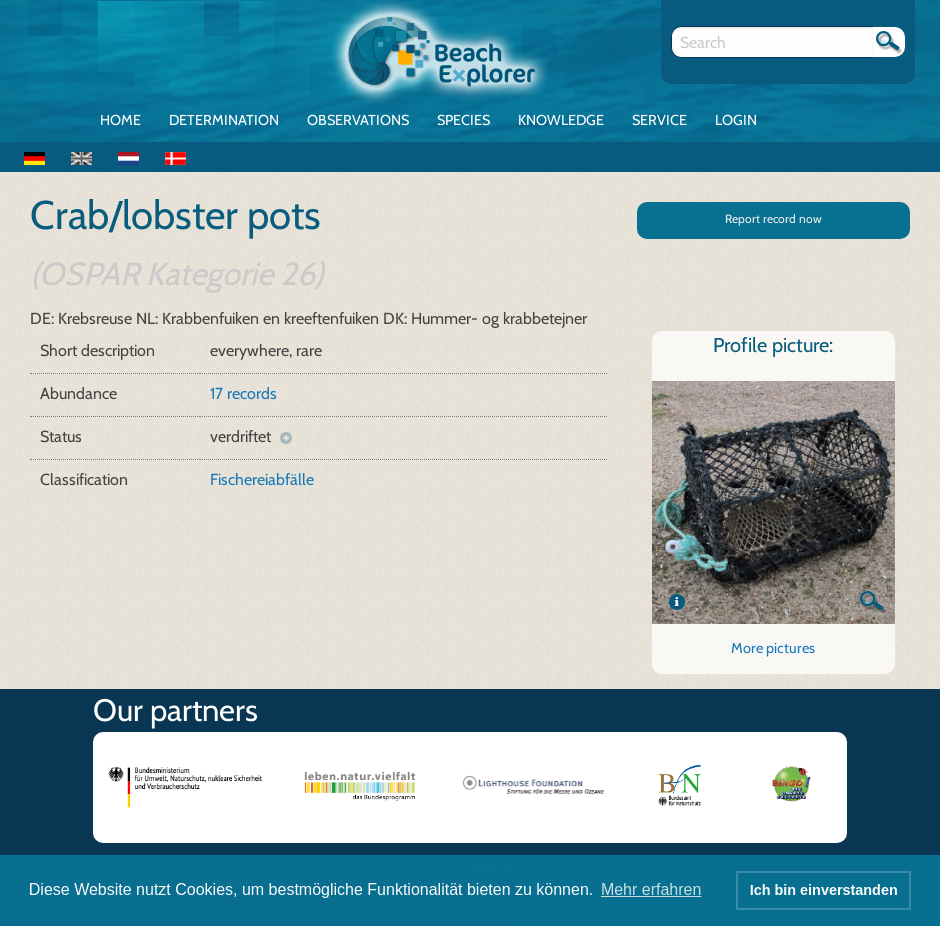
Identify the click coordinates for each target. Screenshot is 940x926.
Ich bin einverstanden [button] (824, 890)
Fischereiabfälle (262, 479)
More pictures (773, 648)
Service (659, 120)
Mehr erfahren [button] (651, 889)
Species (463, 120)
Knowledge (561, 120)
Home (120, 120)
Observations (358, 120)
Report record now (773, 218)
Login (736, 120)
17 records (243, 393)
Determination (224, 120)
